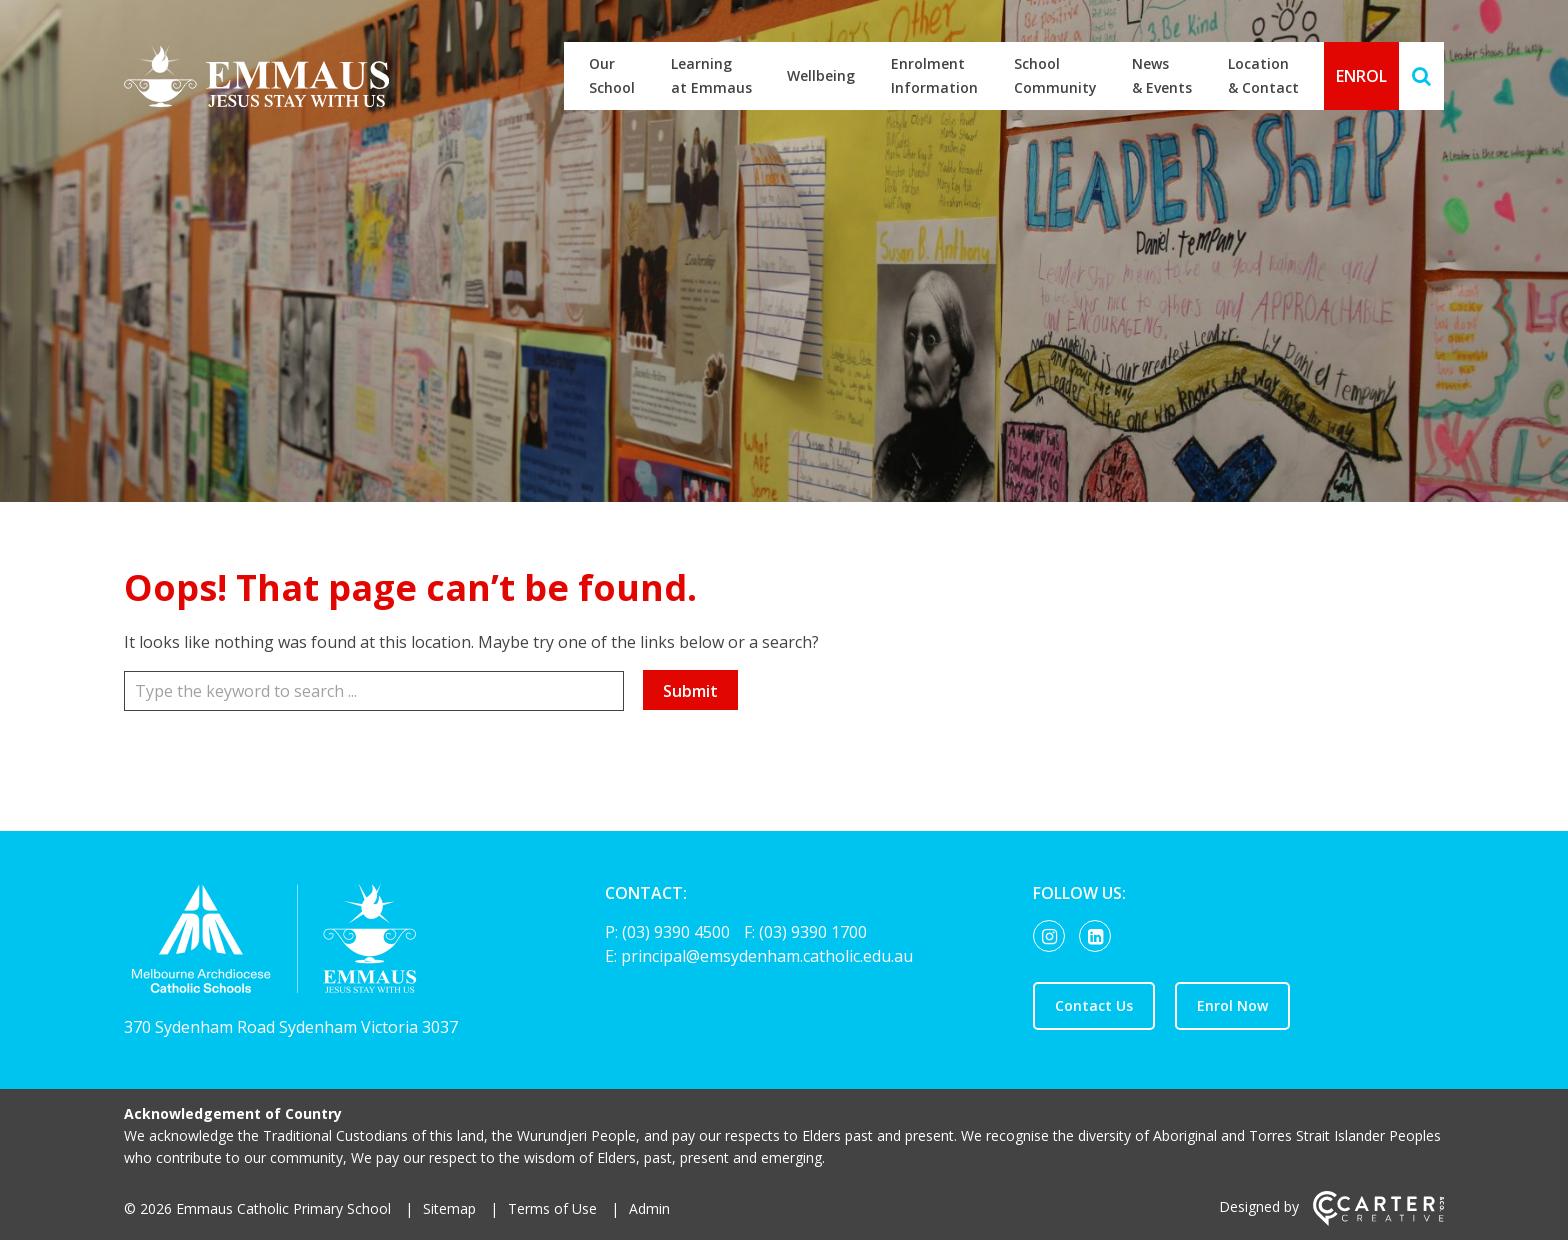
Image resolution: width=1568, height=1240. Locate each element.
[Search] (1421, 76)
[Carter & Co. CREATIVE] (1378, 1220)
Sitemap (449, 1208)
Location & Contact (1263, 75)
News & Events (1162, 75)
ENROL (1361, 76)
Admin (649, 1208)
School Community (1055, 75)
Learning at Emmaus (711, 75)
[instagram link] (1054, 937)
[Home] (329, 943)
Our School (612, 75)
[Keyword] (374, 691)
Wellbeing (821, 75)
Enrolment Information (934, 75)
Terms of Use (552, 1208)
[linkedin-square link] (1100, 937)
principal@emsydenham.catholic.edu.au (767, 956)
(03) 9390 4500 (678, 932)
